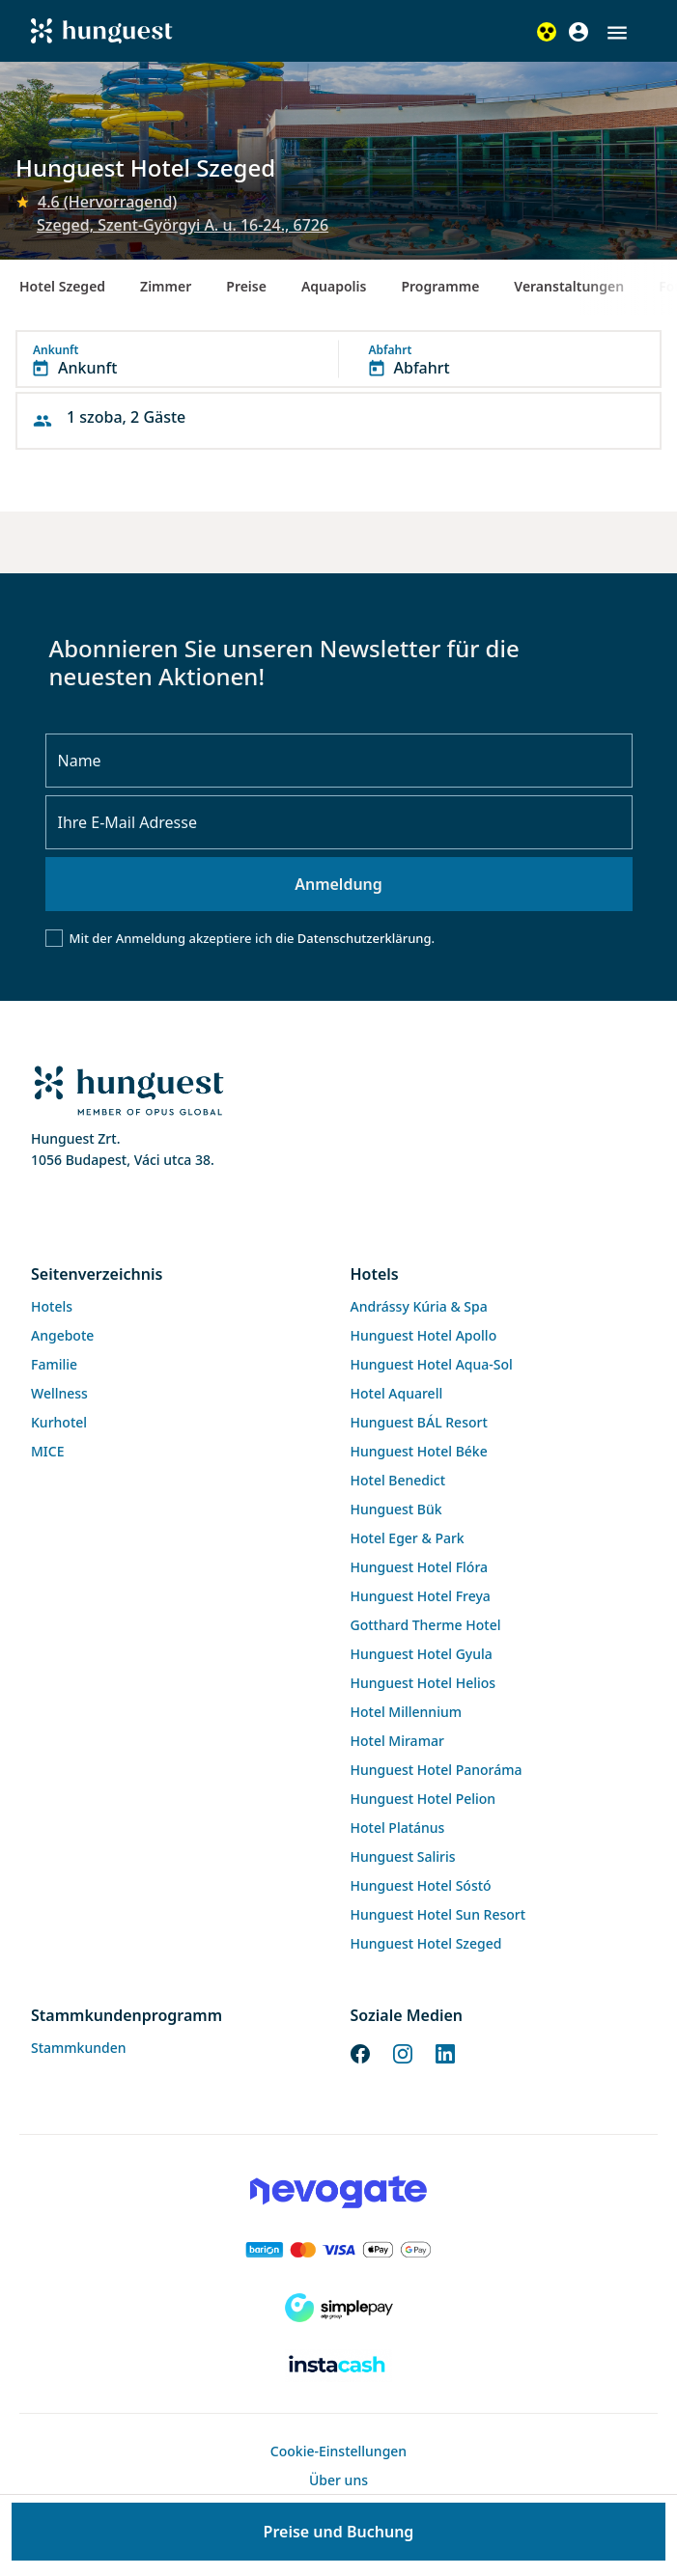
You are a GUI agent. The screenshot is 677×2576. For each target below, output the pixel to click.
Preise (246, 286)
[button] (617, 33)
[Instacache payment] (338, 2365)
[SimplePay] (338, 2308)
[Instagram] (402, 2052)
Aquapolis (334, 286)
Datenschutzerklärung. (366, 938)
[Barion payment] (338, 2250)
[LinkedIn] (445, 2052)
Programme (440, 286)
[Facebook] (360, 2052)
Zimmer (165, 286)
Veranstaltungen (569, 286)
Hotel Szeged (62, 286)
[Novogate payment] (338, 2192)
